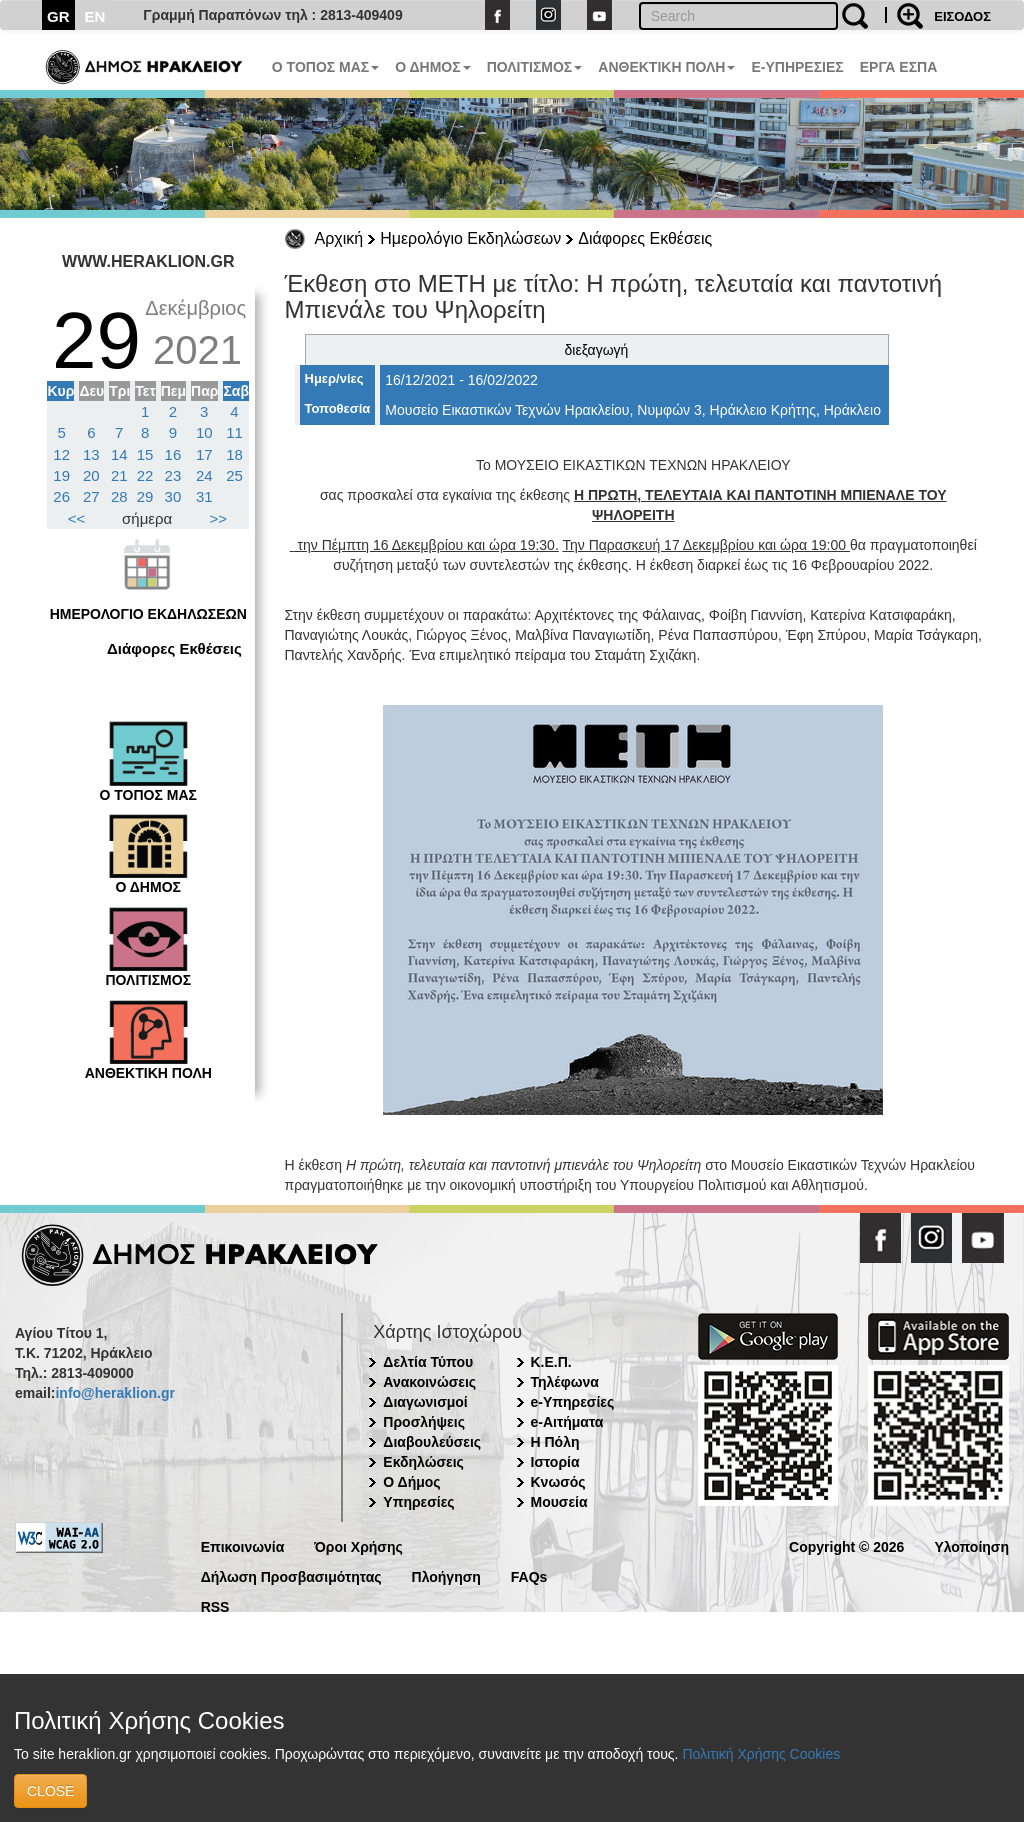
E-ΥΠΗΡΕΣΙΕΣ (797, 67)
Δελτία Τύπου (428, 1362)
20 (91, 475)
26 (61, 496)
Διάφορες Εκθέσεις (645, 238)
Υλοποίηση (971, 1545)
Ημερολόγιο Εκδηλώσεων (470, 238)
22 (145, 475)
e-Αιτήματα (567, 1422)
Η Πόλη (555, 1442)
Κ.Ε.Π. (551, 1362)
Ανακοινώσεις (429, 1382)
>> (219, 518)
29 (145, 496)
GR (58, 16)
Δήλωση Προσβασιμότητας (291, 1575)
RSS (215, 1605)
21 (119, 475)
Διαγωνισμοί (425, 1402)
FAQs (529, 1575)
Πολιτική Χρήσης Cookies (761, 1754)
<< (77, 518)
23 (173, 475)
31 (204, 496)
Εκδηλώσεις (423, 1462)
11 (234, 432)
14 (119, 454)
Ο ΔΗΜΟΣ (432, 67)
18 (234, 454)
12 (61, 454)
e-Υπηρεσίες (573, 1402)
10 (204, 432)
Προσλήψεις (424, 1422)
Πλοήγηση (446, 1575)
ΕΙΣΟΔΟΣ (962, 16)
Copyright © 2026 (846, 1545)
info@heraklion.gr (114, 1393)
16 (173, 454)
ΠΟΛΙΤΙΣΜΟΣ (535, 67)
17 (204, 454)
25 (234, 475)
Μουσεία (559, 1502)
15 (145, 454)
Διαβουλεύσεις (432, 1442)
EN (95, 16)
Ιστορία (555, 1462)
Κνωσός (558, 1482)
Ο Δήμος (411, 1482)
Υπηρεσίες (418, 1502)
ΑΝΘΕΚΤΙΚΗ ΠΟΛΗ (666, 67)
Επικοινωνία (243, 1545)
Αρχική (339, 238)
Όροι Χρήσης (358, 1545)
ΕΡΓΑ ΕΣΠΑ (899, 67)
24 (204, 475)
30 (173, 496)
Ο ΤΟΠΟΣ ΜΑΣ (325, 67)
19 (61, 475)
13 (91, 454)
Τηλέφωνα (565, 1382)
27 (91, 496)
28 (119, 496)
